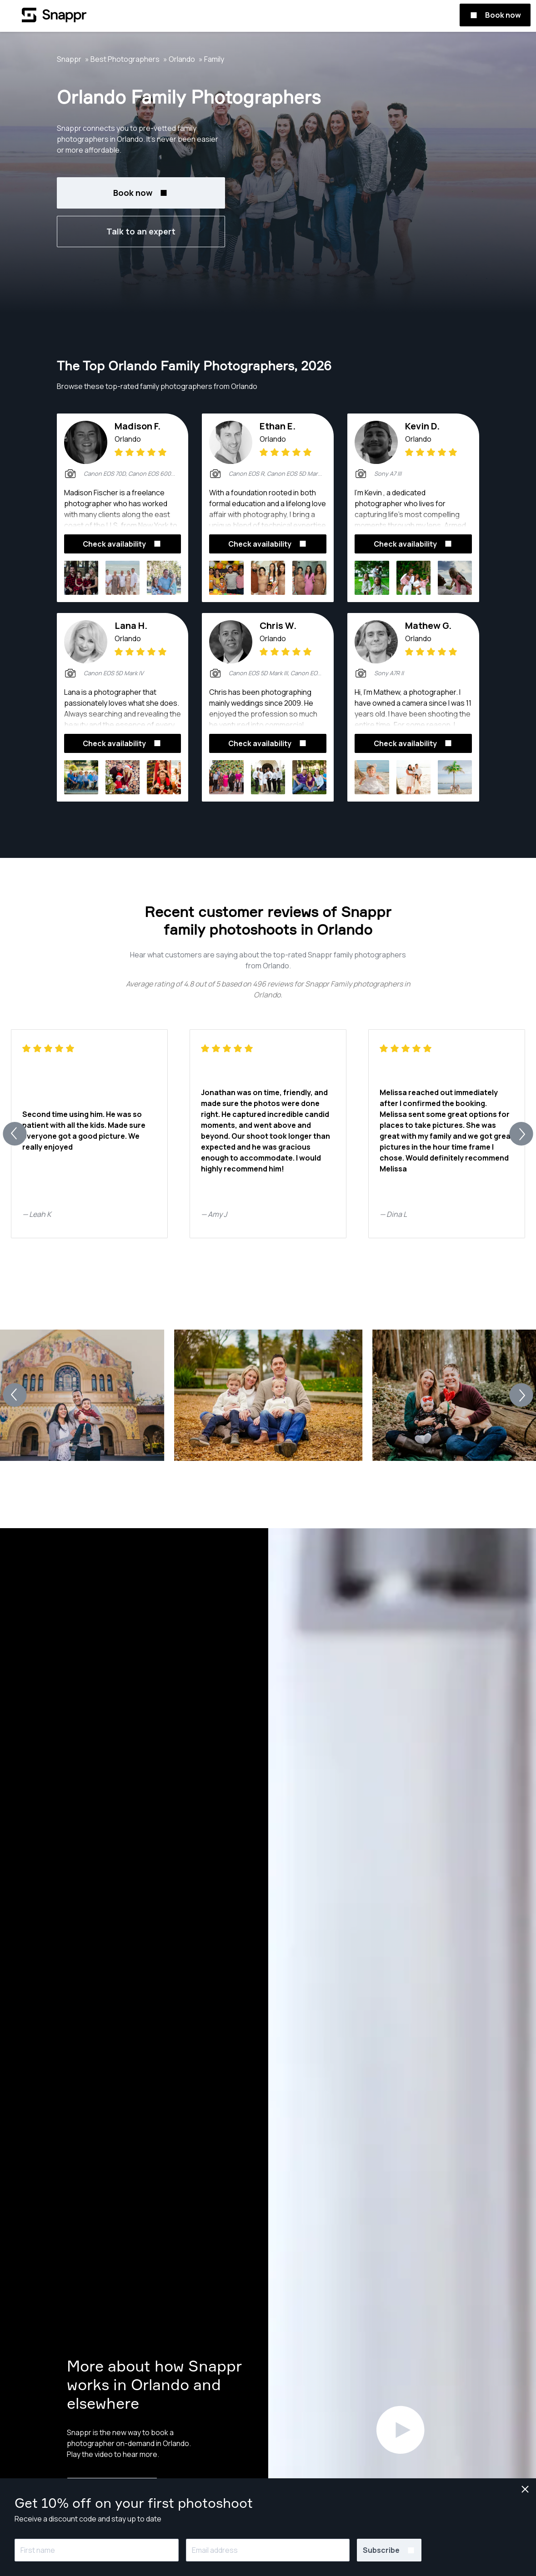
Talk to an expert (140, 231)
